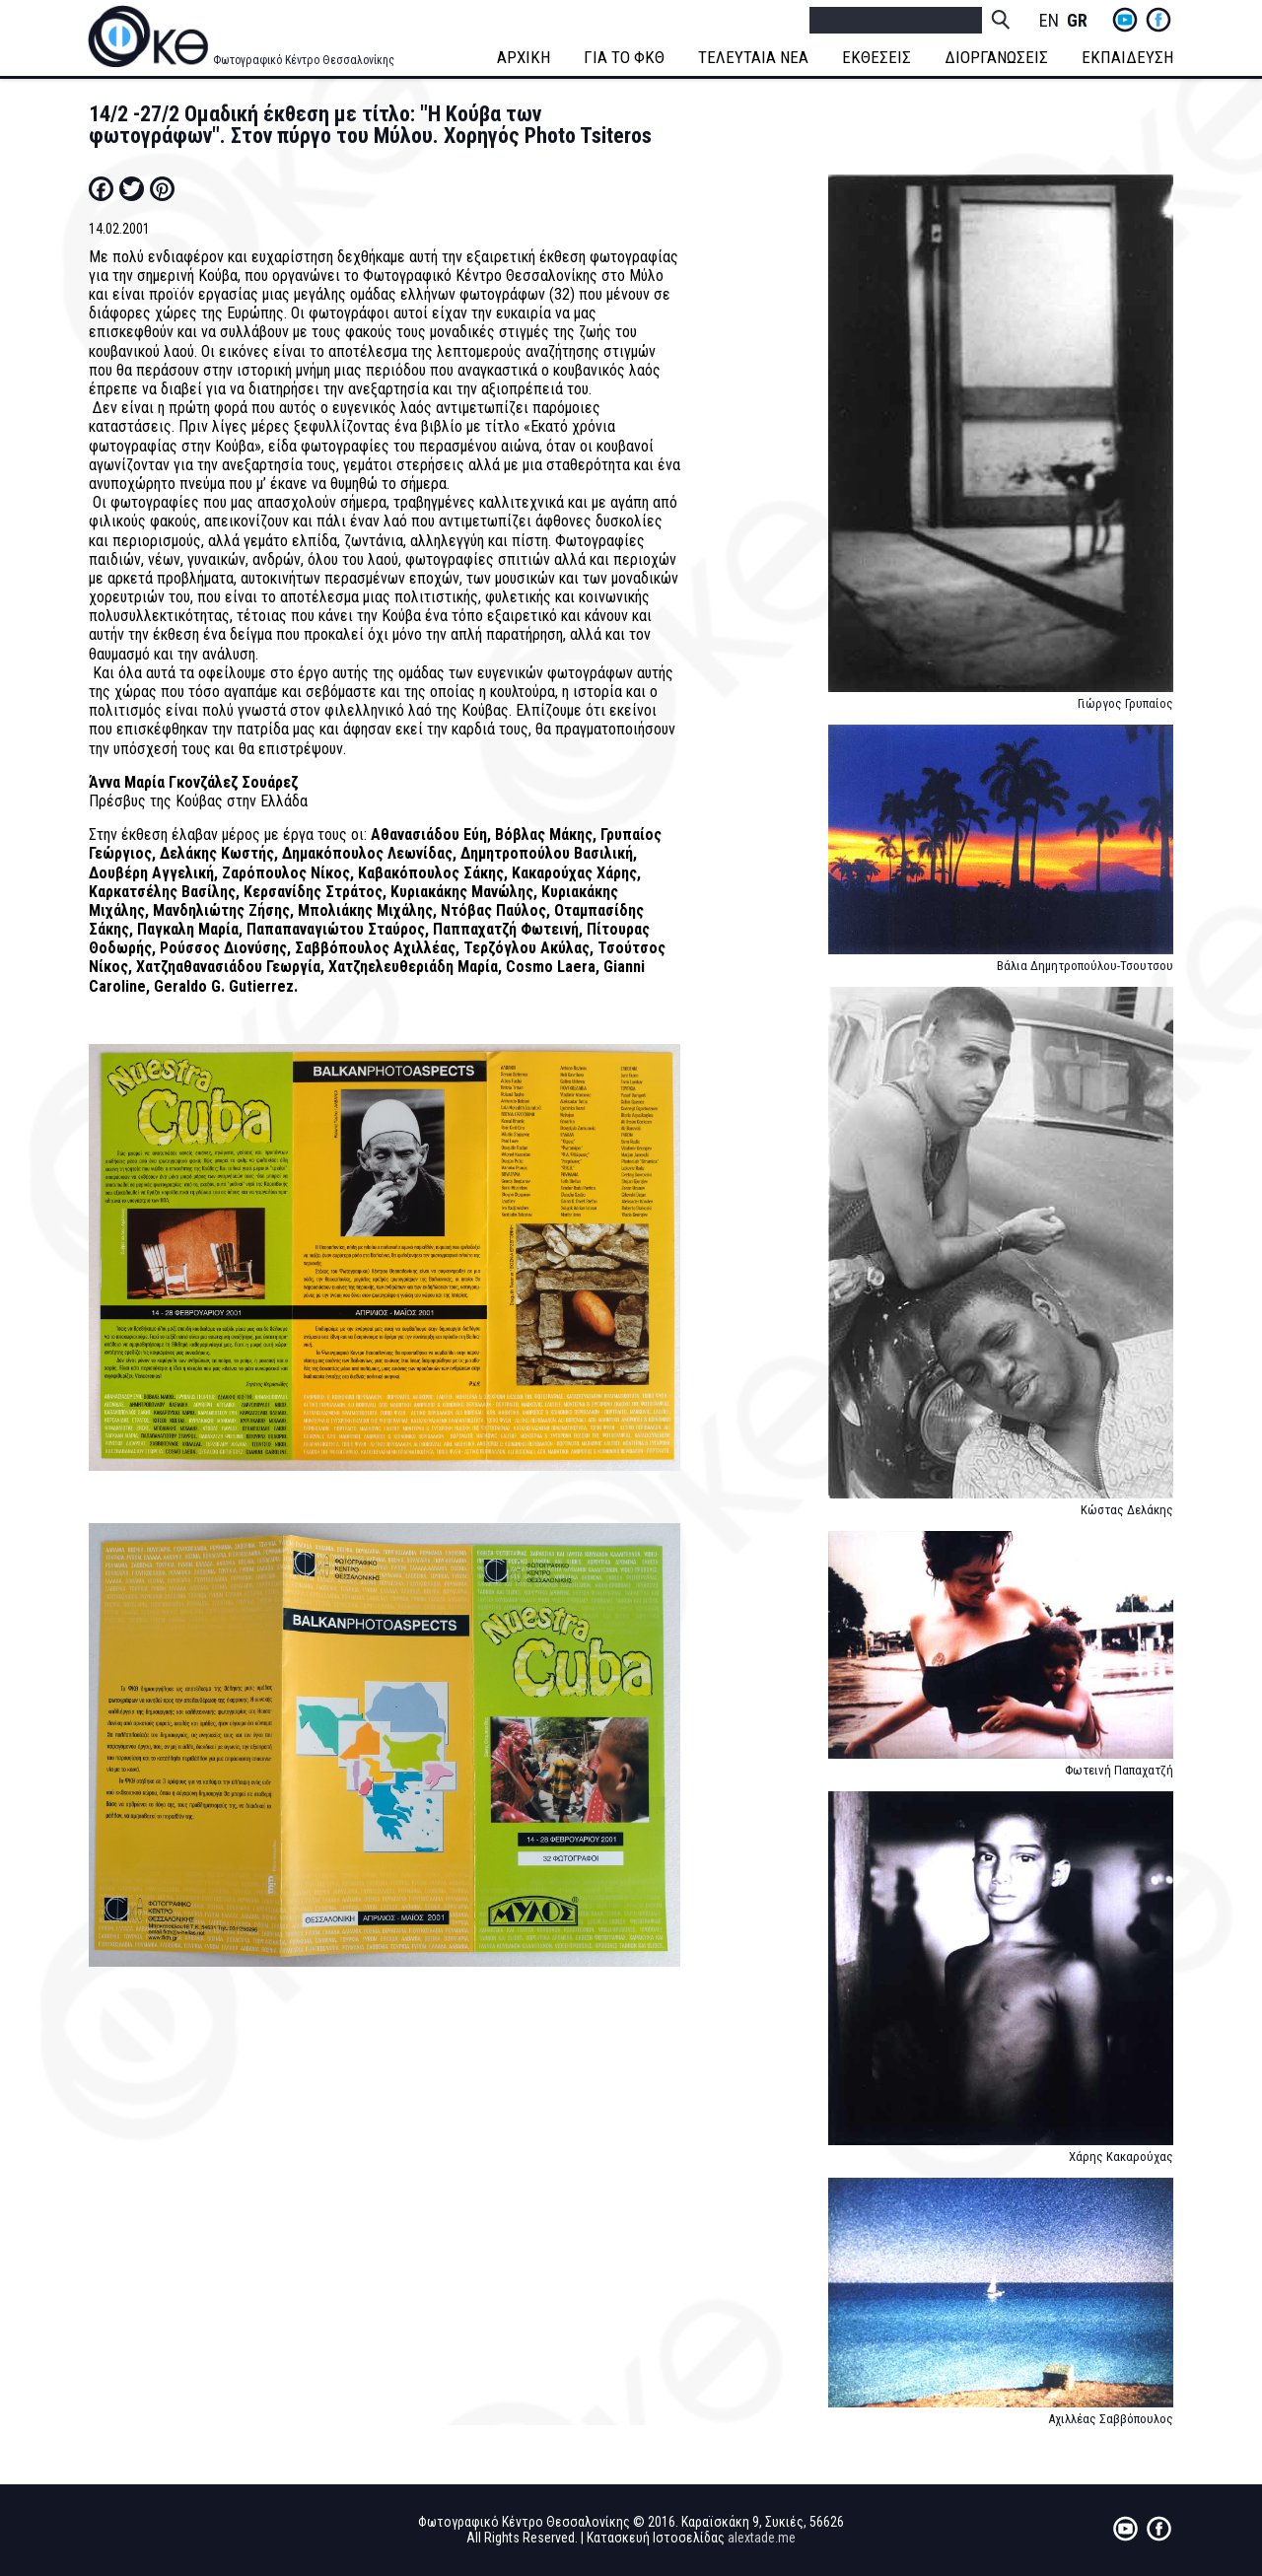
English (1049, 21)
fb (1158, 20)
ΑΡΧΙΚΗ (523, 57)
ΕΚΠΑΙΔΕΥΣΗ (1127, 57)
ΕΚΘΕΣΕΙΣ (876, 57)
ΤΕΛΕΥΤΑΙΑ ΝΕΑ (753, 57)
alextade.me (762, 2537)
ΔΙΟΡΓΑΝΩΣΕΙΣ (996, 57)
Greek (1077, 21)
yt (1125, 20)
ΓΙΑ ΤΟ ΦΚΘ (624, 57)
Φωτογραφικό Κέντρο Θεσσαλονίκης (303, 60)
